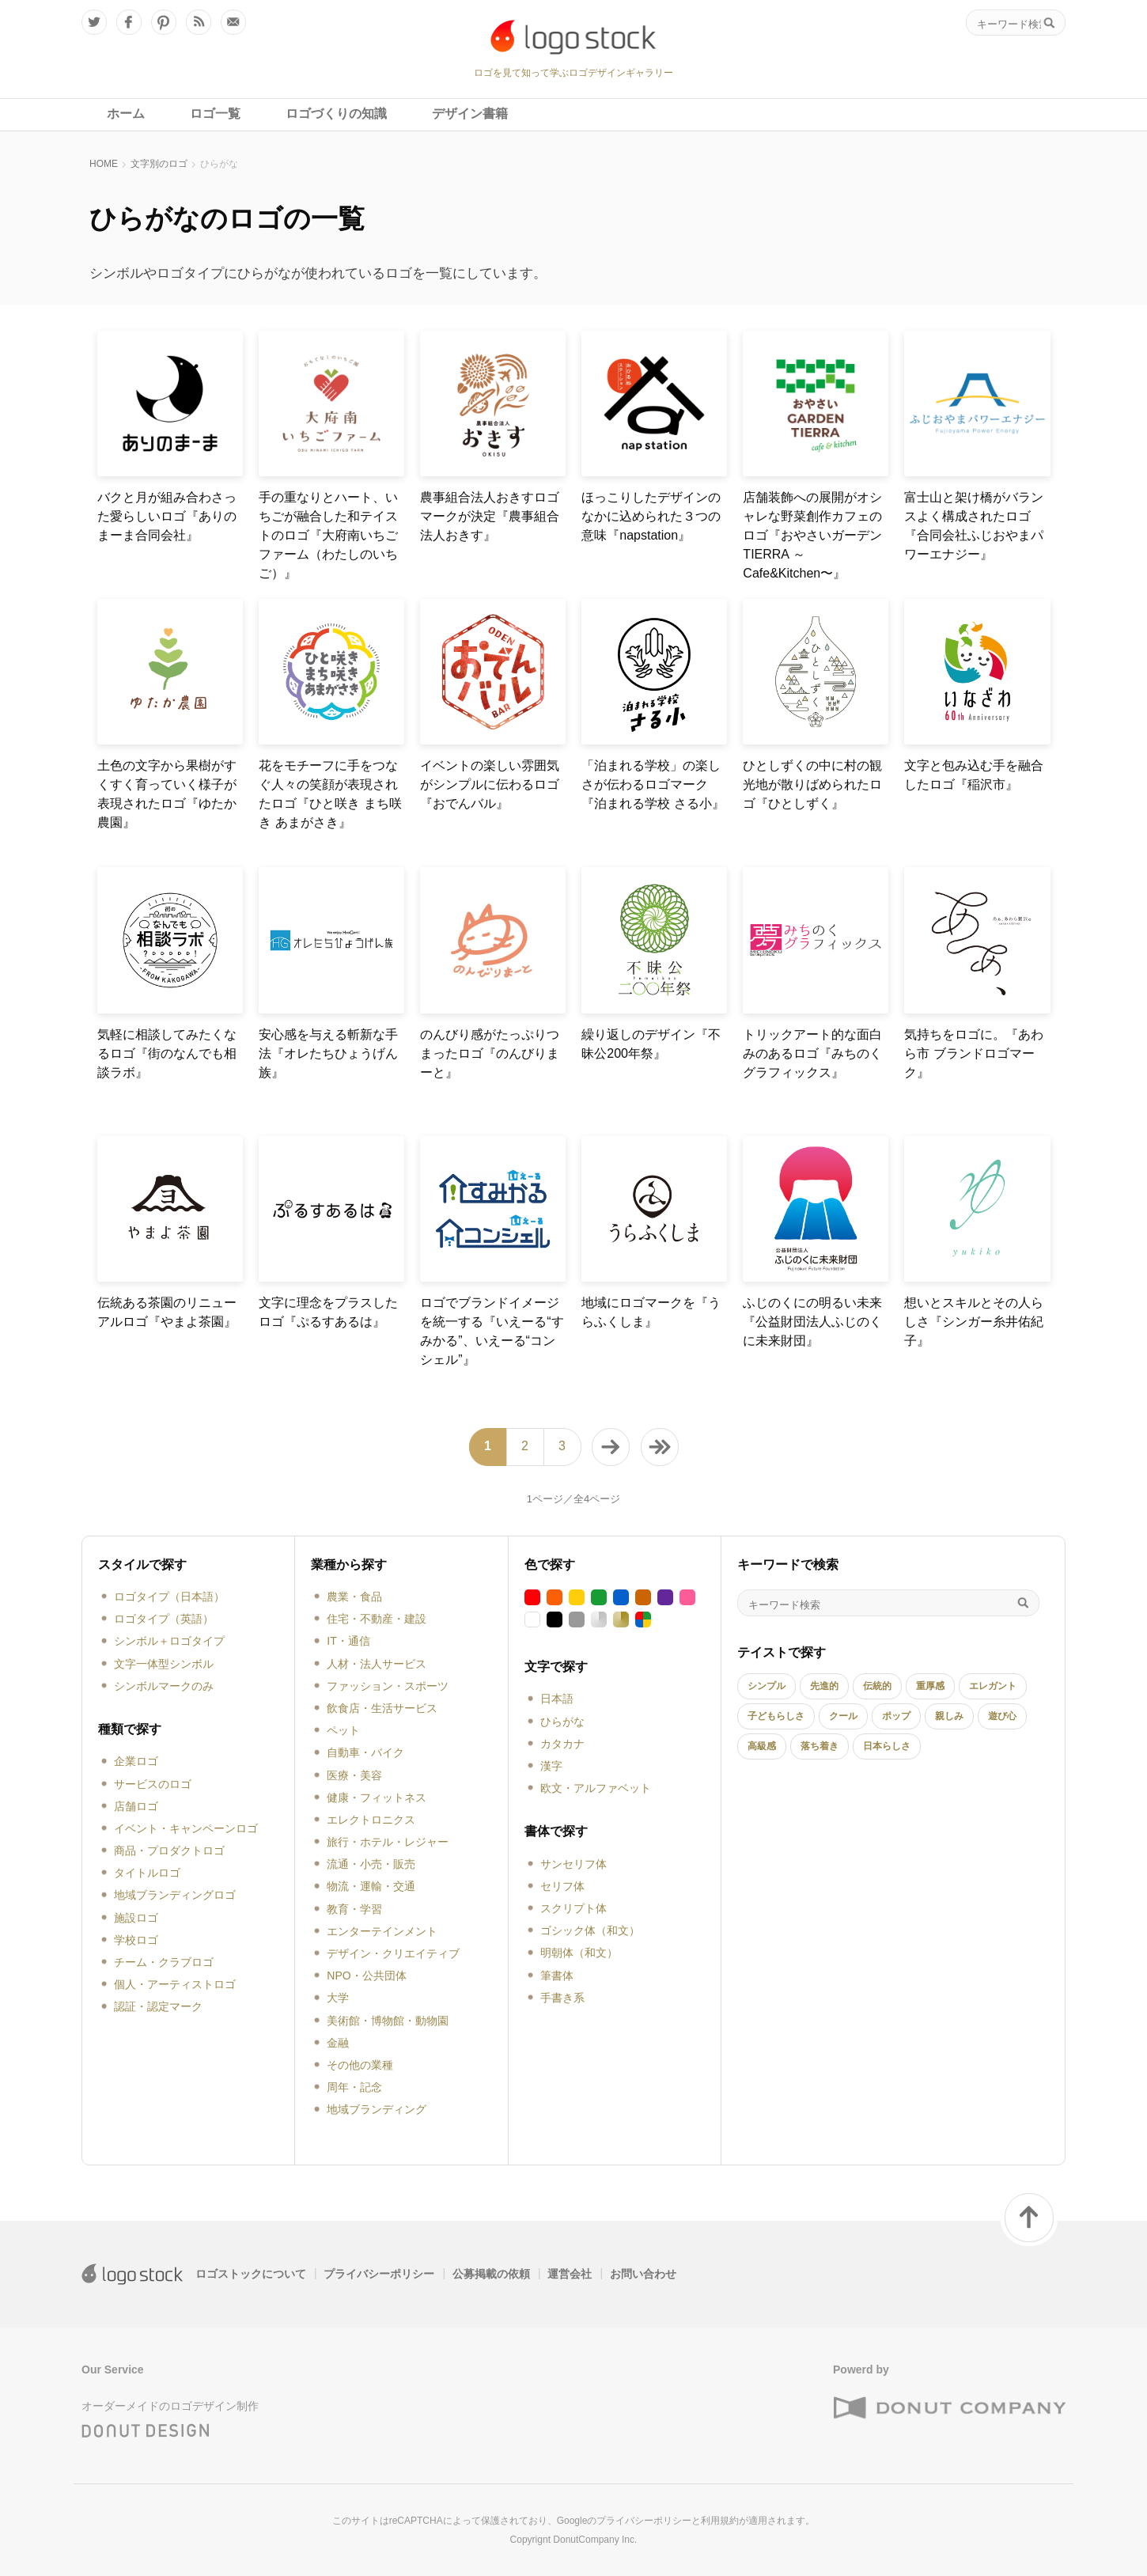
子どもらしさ (776, 1716)
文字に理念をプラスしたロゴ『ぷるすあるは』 (328, 1312)
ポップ (896, 1716)
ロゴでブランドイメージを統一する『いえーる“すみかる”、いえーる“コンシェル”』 (491, 1331)
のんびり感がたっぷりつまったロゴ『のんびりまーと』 (489, 1053)
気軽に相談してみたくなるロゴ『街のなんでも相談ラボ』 (167, 1053)
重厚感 (930, 1685)
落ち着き (819, 1746)
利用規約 (720, 2520)
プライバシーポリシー (379, 2273)
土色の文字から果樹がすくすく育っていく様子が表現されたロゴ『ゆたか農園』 (167, 794)
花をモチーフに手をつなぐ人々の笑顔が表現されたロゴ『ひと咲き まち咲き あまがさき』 (330, 794)
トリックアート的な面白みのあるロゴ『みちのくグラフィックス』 (812, 1053)
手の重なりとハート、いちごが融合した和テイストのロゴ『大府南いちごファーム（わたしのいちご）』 (328, 535)
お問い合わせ (643, 2273)
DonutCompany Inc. (595, 2539)
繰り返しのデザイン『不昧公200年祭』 (651, 1044)
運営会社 (569, 2273)
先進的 (824, 1685)
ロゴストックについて (250, 2273)
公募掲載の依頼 (491, 2273)
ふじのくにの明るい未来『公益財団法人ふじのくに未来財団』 (812, 1321)
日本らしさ (886, 1746)
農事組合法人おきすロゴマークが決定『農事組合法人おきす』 (489, 516)
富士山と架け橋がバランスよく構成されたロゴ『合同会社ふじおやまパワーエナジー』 (973, 526)
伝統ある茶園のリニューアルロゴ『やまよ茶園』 (167, 1312)
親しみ (949, 1716)
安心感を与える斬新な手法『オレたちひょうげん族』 (328, 1053)
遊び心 (1002, 1716)
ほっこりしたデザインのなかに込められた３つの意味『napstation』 (651, 516)
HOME (103, 163)
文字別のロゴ (159, 163)
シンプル (766, 1685)
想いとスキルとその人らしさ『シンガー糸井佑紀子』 (973, 1321)
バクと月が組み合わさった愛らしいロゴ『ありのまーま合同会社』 (167, 516)
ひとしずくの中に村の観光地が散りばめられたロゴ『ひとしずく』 (812, 784)
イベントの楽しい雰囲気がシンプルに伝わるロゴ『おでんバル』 (489, 784)
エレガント (992, 1685)
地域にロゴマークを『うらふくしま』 (651, 1312)
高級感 (762, 1746)
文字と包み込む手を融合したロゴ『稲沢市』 (973, 775)
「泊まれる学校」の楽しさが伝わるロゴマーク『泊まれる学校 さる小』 (652, 784)
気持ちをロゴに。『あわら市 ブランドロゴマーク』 (973, 1053)
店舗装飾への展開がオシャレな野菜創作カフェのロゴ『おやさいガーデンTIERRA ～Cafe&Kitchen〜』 (812, 535)
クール (843, 1716)
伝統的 (877, 1685)
